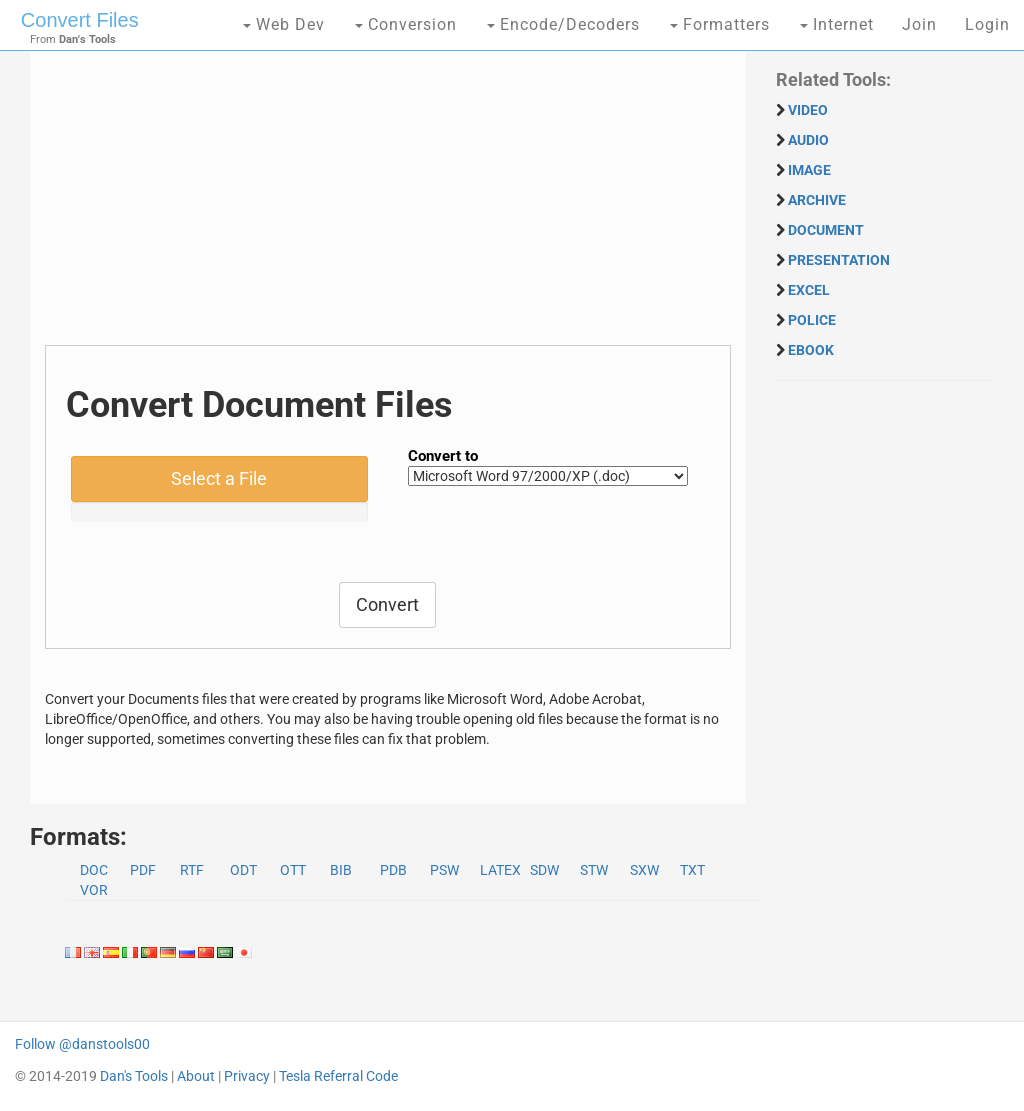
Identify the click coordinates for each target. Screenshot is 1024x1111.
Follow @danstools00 (82, 1044)
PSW (444, 870)
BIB (341, 870)
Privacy (247, 1076)
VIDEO (808, 110)
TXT (692, 870)
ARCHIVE (817, 200)
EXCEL (809, 290)
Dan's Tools (134, 1076)
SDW (544, 870)
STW (594, 870)
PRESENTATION (839, 260)
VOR (94, 890)
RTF (192, 870)
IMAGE (809, 170)
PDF (143, 870)
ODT (243, 870)
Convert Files (80, 20)
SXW (644, 870)
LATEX (500, 870)
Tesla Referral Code (338, 1076)
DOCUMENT (826, 230)
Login (987, 24)
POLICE (812, 320)
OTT (293, 870)
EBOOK (811, 350)
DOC (94, 870)
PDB (393, 870)
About (196, 1076)
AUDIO (808, 140)
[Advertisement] (388, 205)
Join (919, 24)
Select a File (219, 478)
